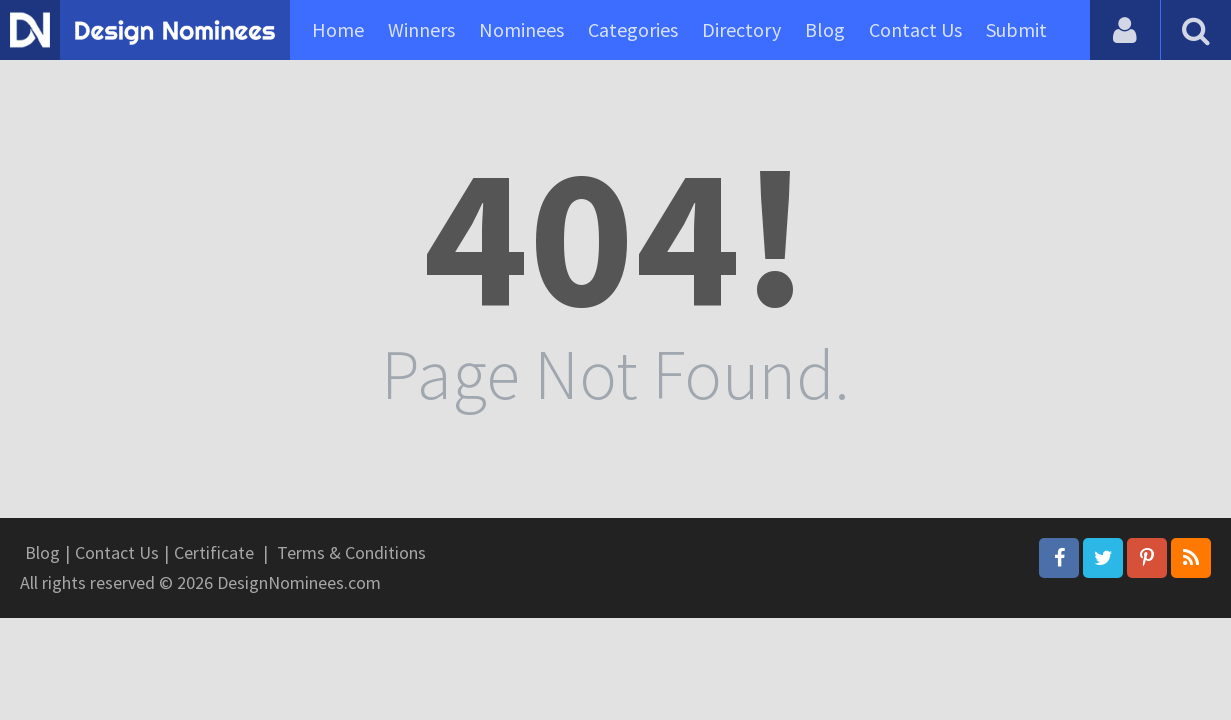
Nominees (521, 29)
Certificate (214, 552)
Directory (741, 29)
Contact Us (915, 29)
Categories (633, 29)
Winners (421, 29)
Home (338, 29)
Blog (825, 29)
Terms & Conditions (351, 552)
